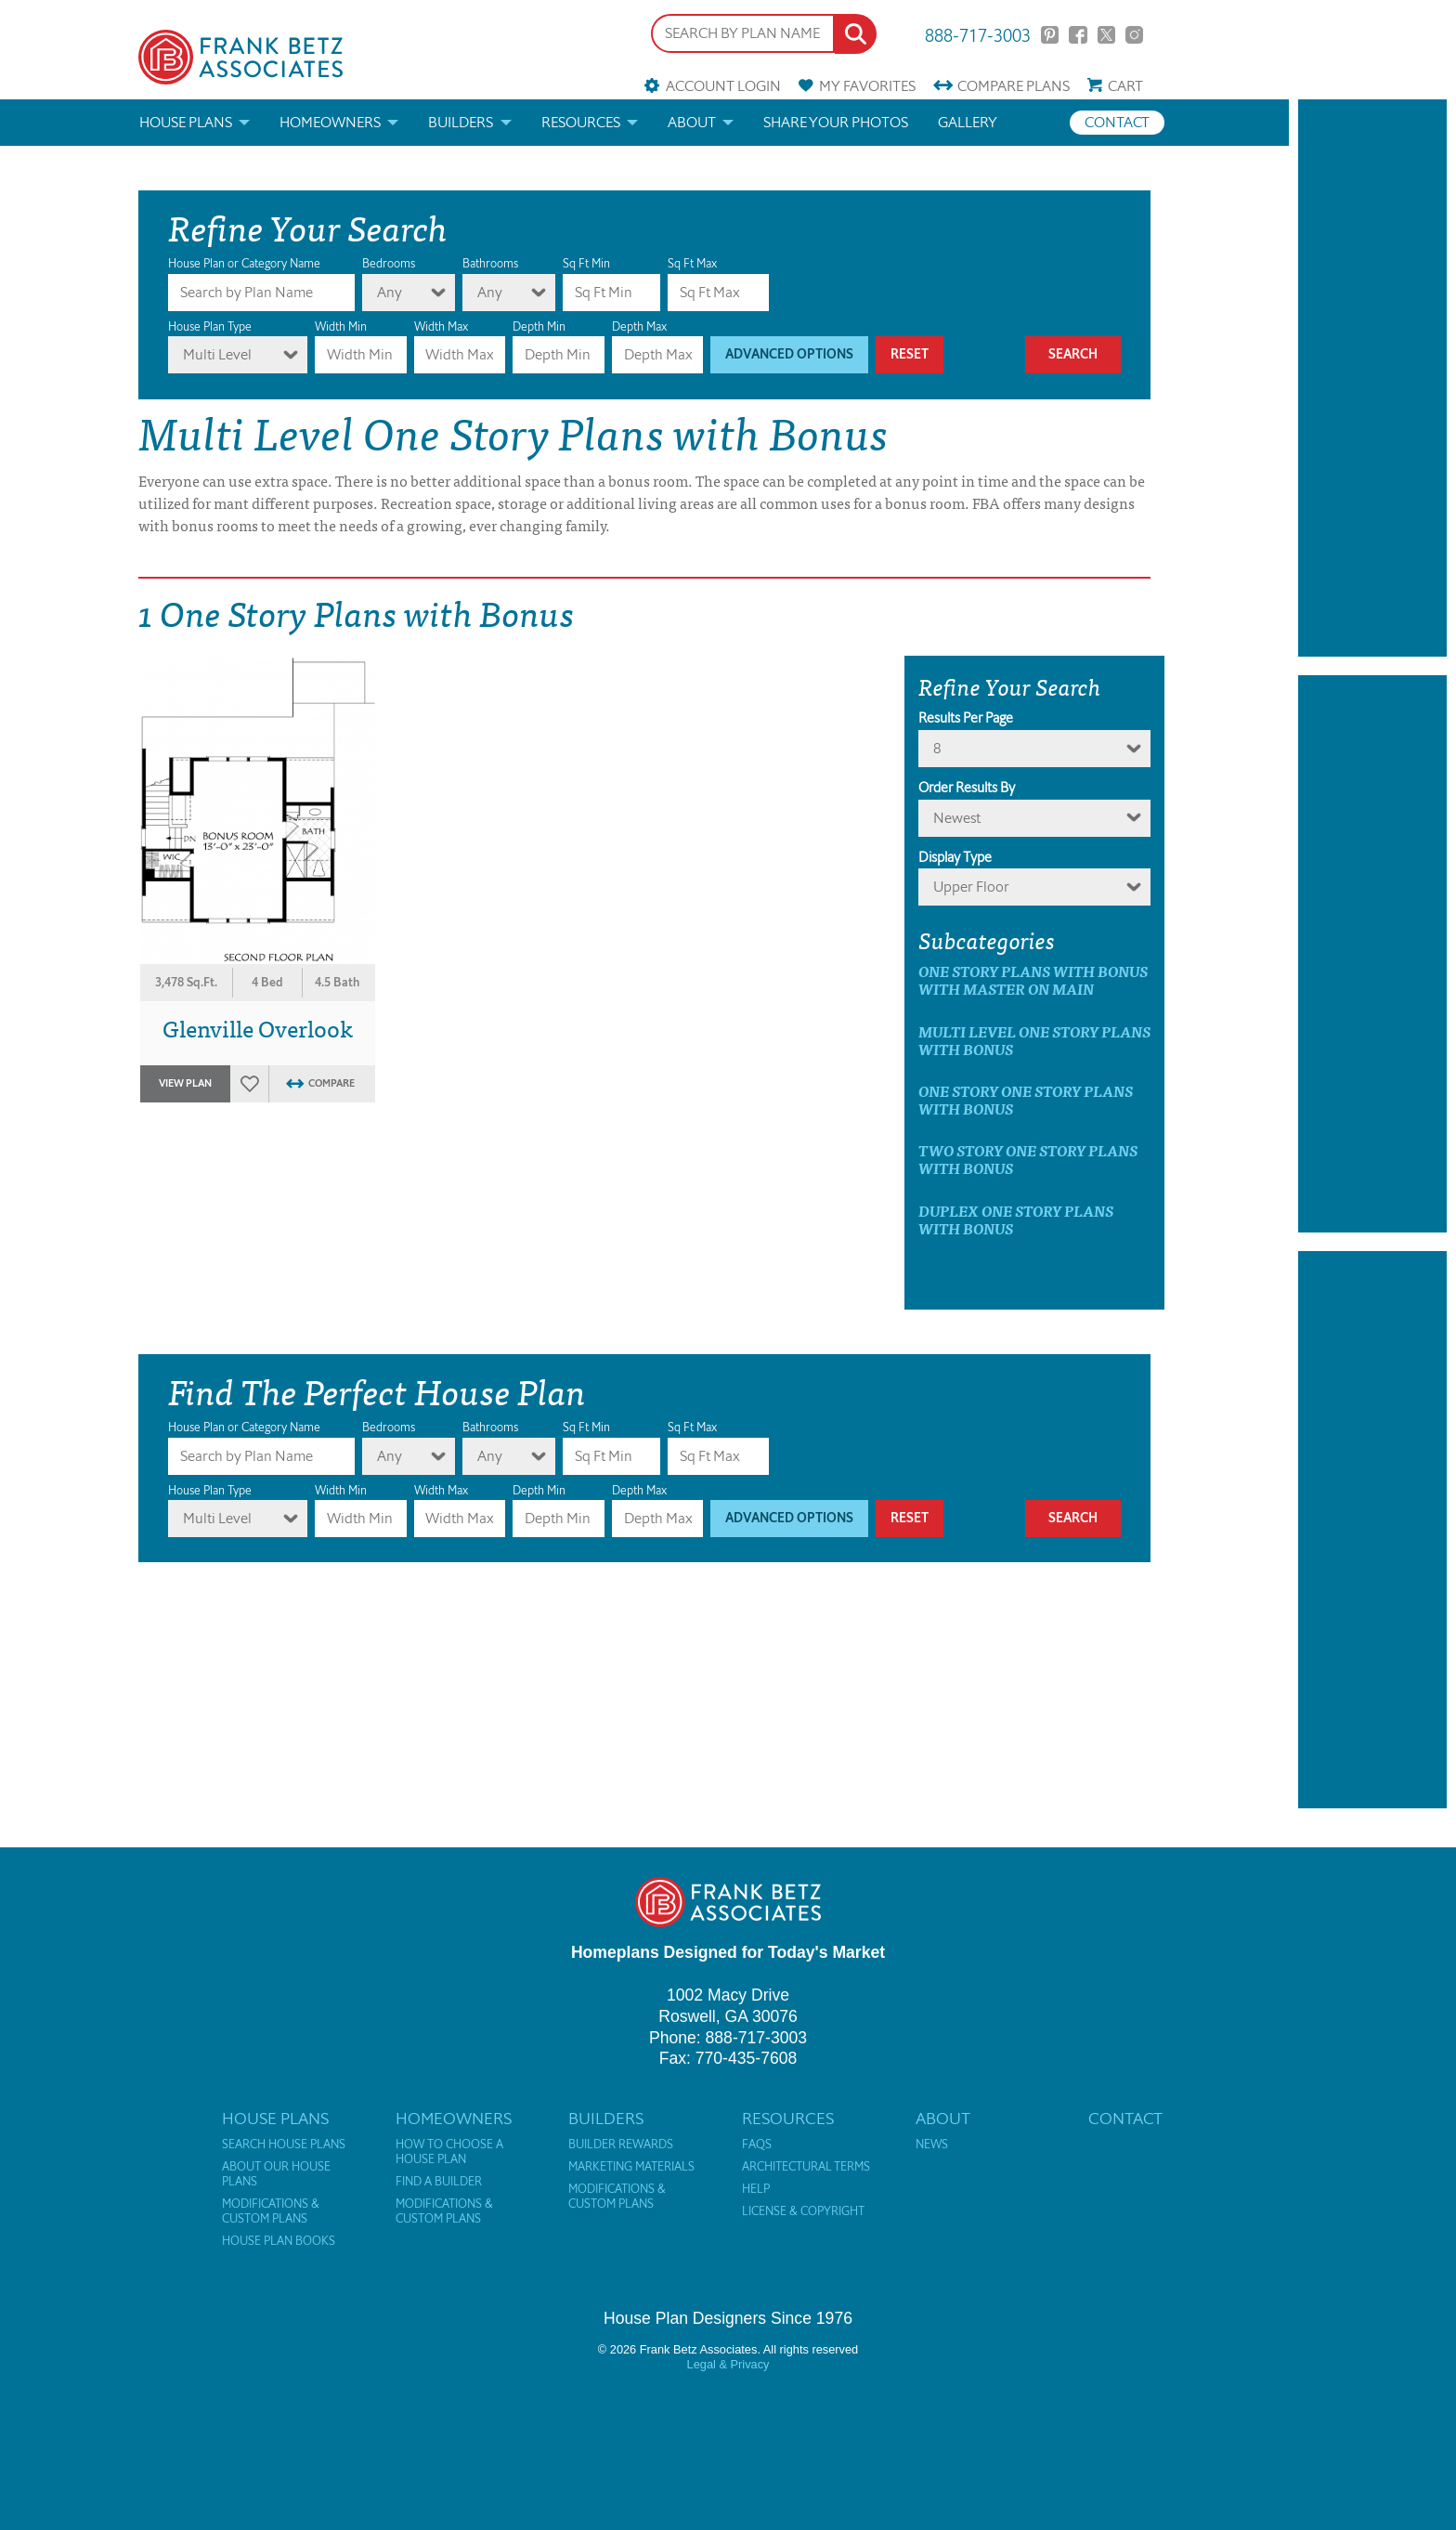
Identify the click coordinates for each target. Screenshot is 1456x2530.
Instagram (1134, 35)
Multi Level (217, 354)
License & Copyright (803, 2211)
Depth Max (639, 326)
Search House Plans (283, 2144)
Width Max (441, 326)
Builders (460, 122)
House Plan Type (210, 326)
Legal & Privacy (728, 2364)
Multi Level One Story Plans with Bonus (1034, 1040)
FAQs (757, 2144)
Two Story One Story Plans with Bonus (1028, 1159)
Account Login (723, 86)
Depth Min (539, 326)
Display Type (955, 857)
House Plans (185, 122)
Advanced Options (789, 354)
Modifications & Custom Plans (270, 2211)
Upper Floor (971, 886)
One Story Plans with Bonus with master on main (1033, 980)
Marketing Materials (631, 2166)
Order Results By (966, 787)
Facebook (1077, 35)
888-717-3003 (978, 34)
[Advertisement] (1372, 378)
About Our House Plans (276, 2174)
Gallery (967, 122)
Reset (909, 354)
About (692, 122)
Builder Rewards (620, 2144)
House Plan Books (278, 2241)
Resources (580, 122)
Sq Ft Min (586, 263)
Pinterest (1050, 35)
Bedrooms (388, 263)
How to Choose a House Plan (449, 2152)
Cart (1125, 86)
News (932, 2144)
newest (957, 818)
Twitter (1106, 35)
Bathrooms (490, 263)
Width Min (341, 326)
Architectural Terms (806, 2166)
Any (389, 292)
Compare (1013, 86)
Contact (1117, 122)
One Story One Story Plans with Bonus (1025, 1099)
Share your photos (835, 122)
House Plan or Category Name (244, 263)
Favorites (867, 86)
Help (756, 2189)
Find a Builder (439, 2181)
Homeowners (330, 122)
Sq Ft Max (692, 263)
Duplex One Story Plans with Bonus (1015, 1219)
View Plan (185, 1083)
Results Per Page (965, 718)
